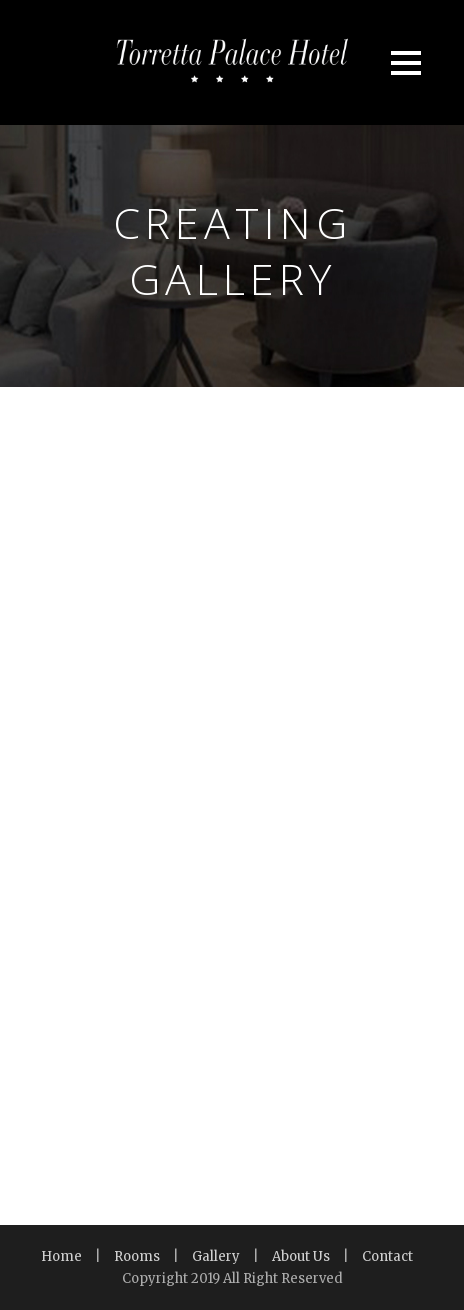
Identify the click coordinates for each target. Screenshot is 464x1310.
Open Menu (405, 62)
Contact (387, 1256)
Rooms (137, 1256)
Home (61, 1256)
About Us (301, 1256)
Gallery (216, 1256)
